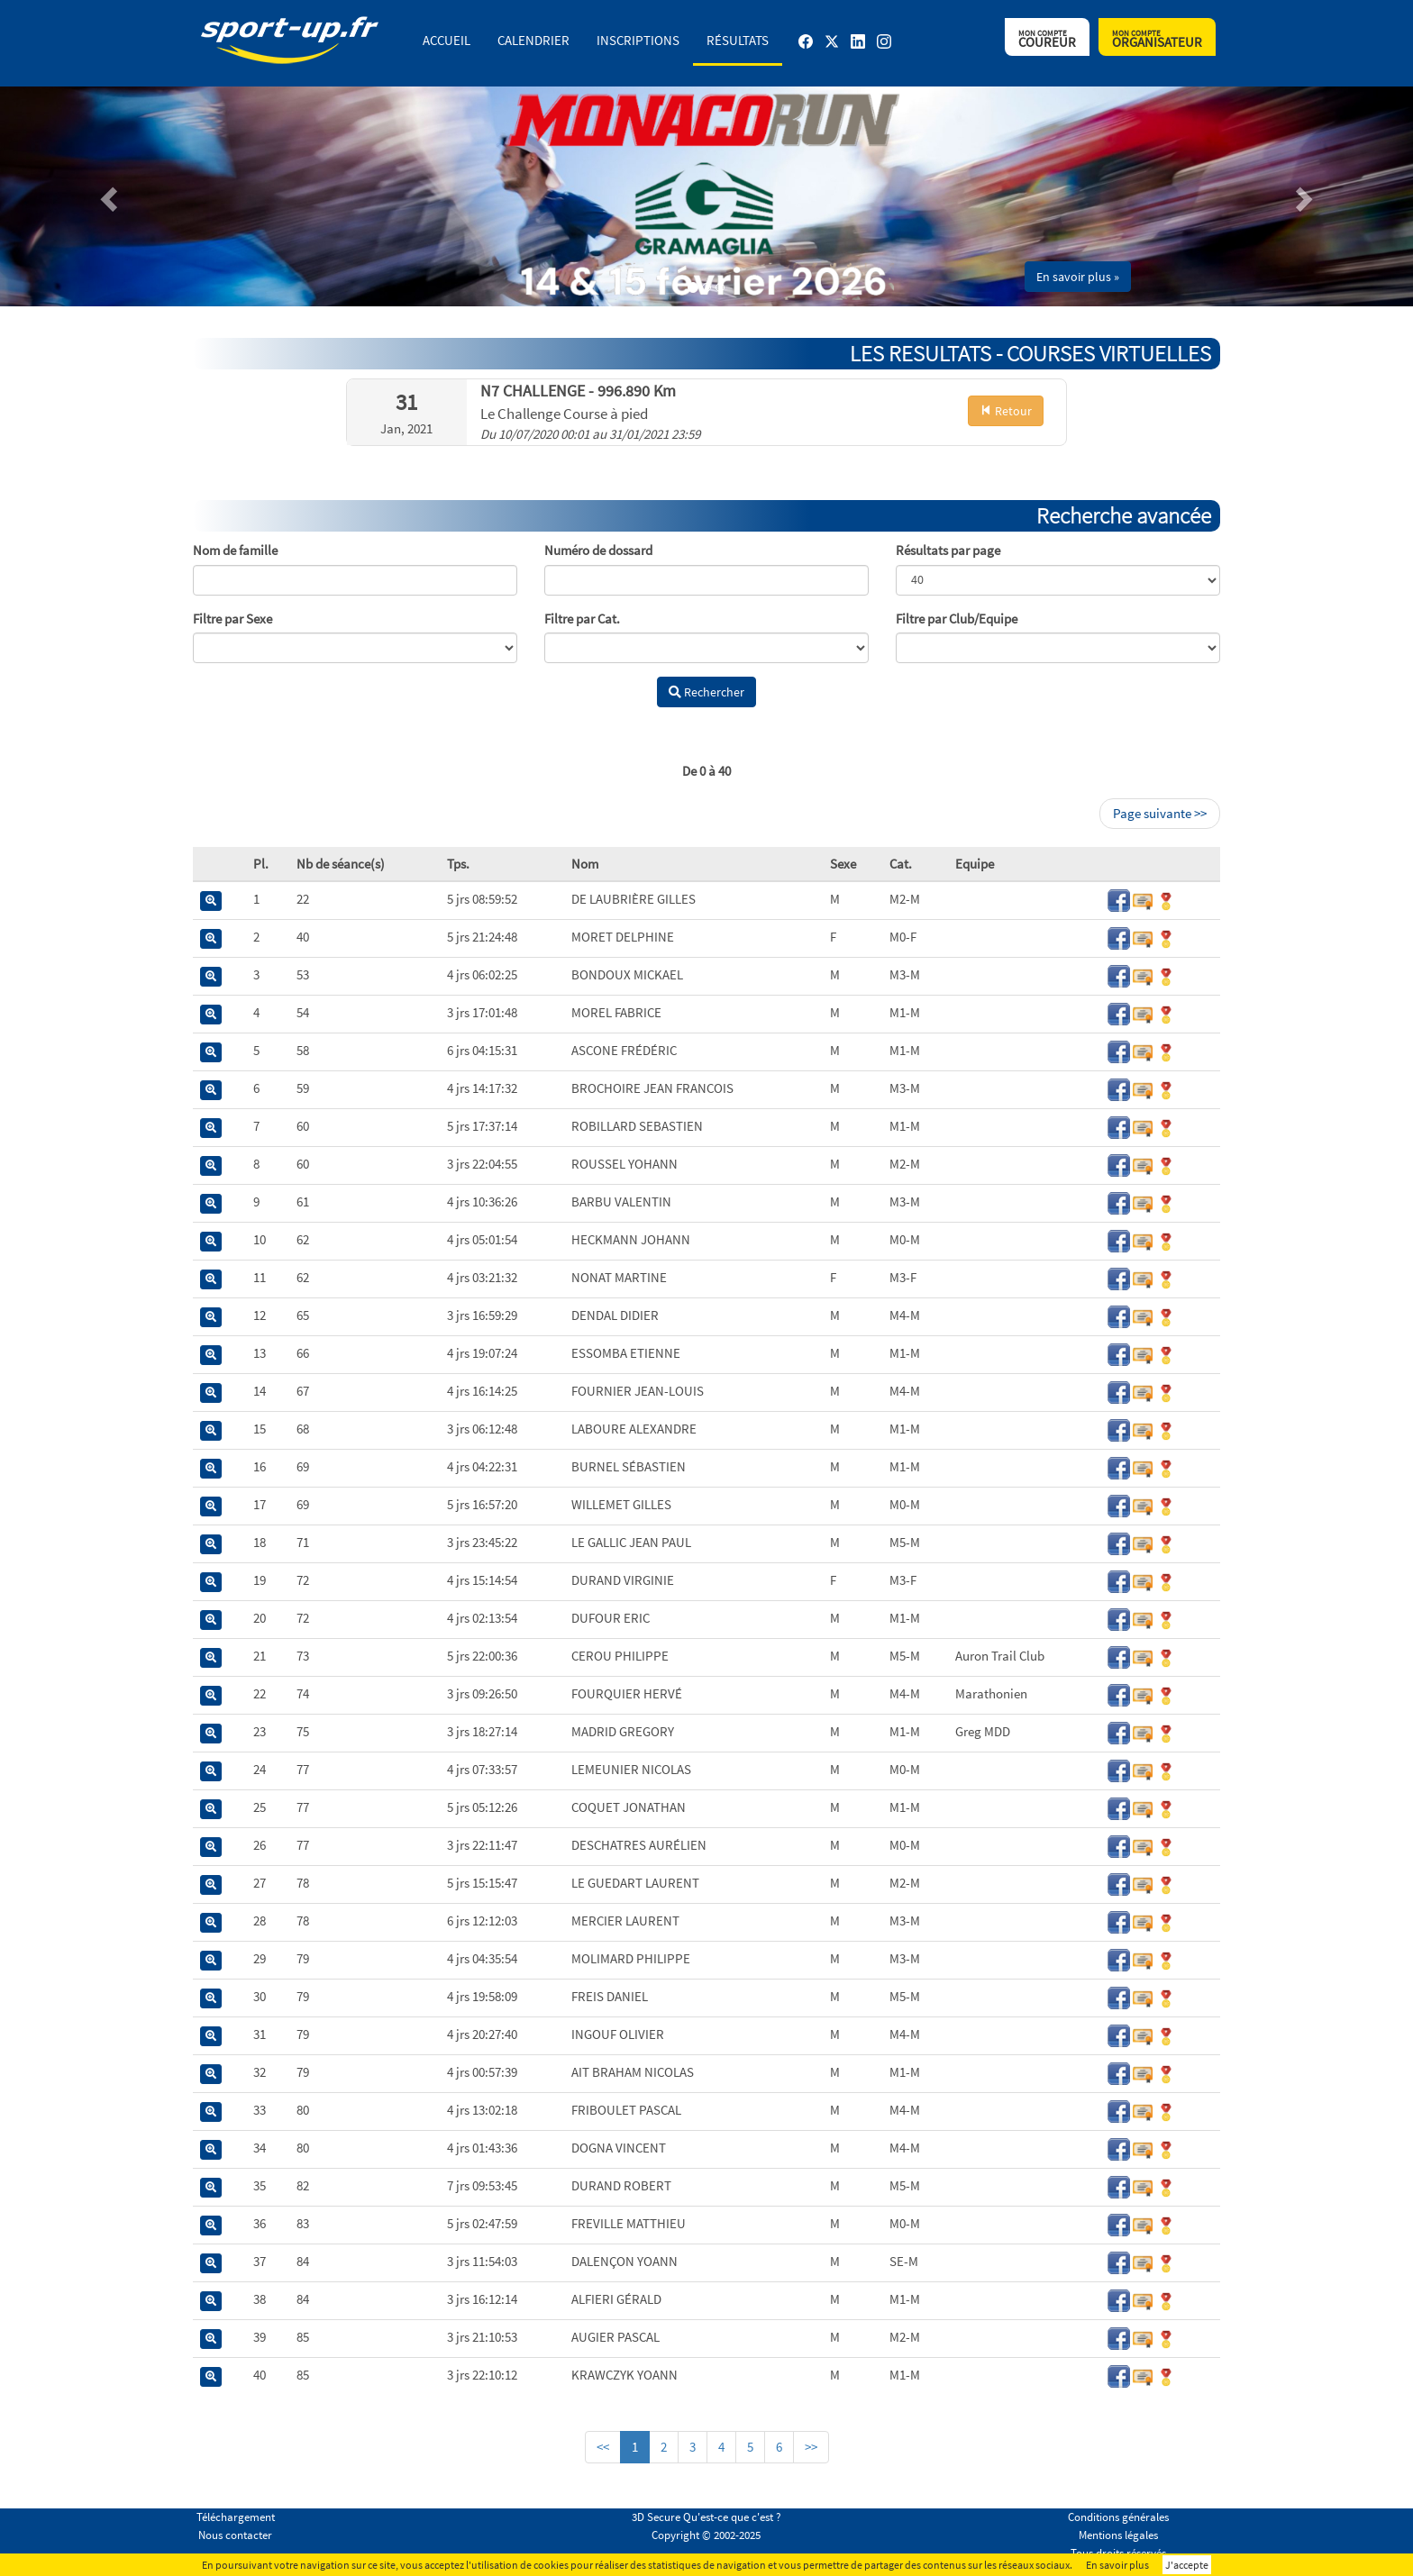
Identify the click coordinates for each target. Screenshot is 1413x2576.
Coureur (1047, 39)
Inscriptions (638, 40)
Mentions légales (1118, 2535)
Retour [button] (1006, 411)
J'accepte (1186, 2564)
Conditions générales (1118, 2517)
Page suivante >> (1160, 813)
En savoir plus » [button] (1077, 277)
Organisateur (1157, 39)
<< (603, 2446)
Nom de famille (235, 550)
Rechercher (706, 692)
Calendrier (533, 40)
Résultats (737, 40)
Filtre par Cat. (582, 618)
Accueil (446, 40)
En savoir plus (1117, 2564)
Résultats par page (948, 550)
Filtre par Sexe (232, 618)
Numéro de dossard (598, 550)
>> (811, 2446)
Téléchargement (235, 2517)
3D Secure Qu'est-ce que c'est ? (706, 2517)
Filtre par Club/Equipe (956, 618)
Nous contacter (235, 2535)
